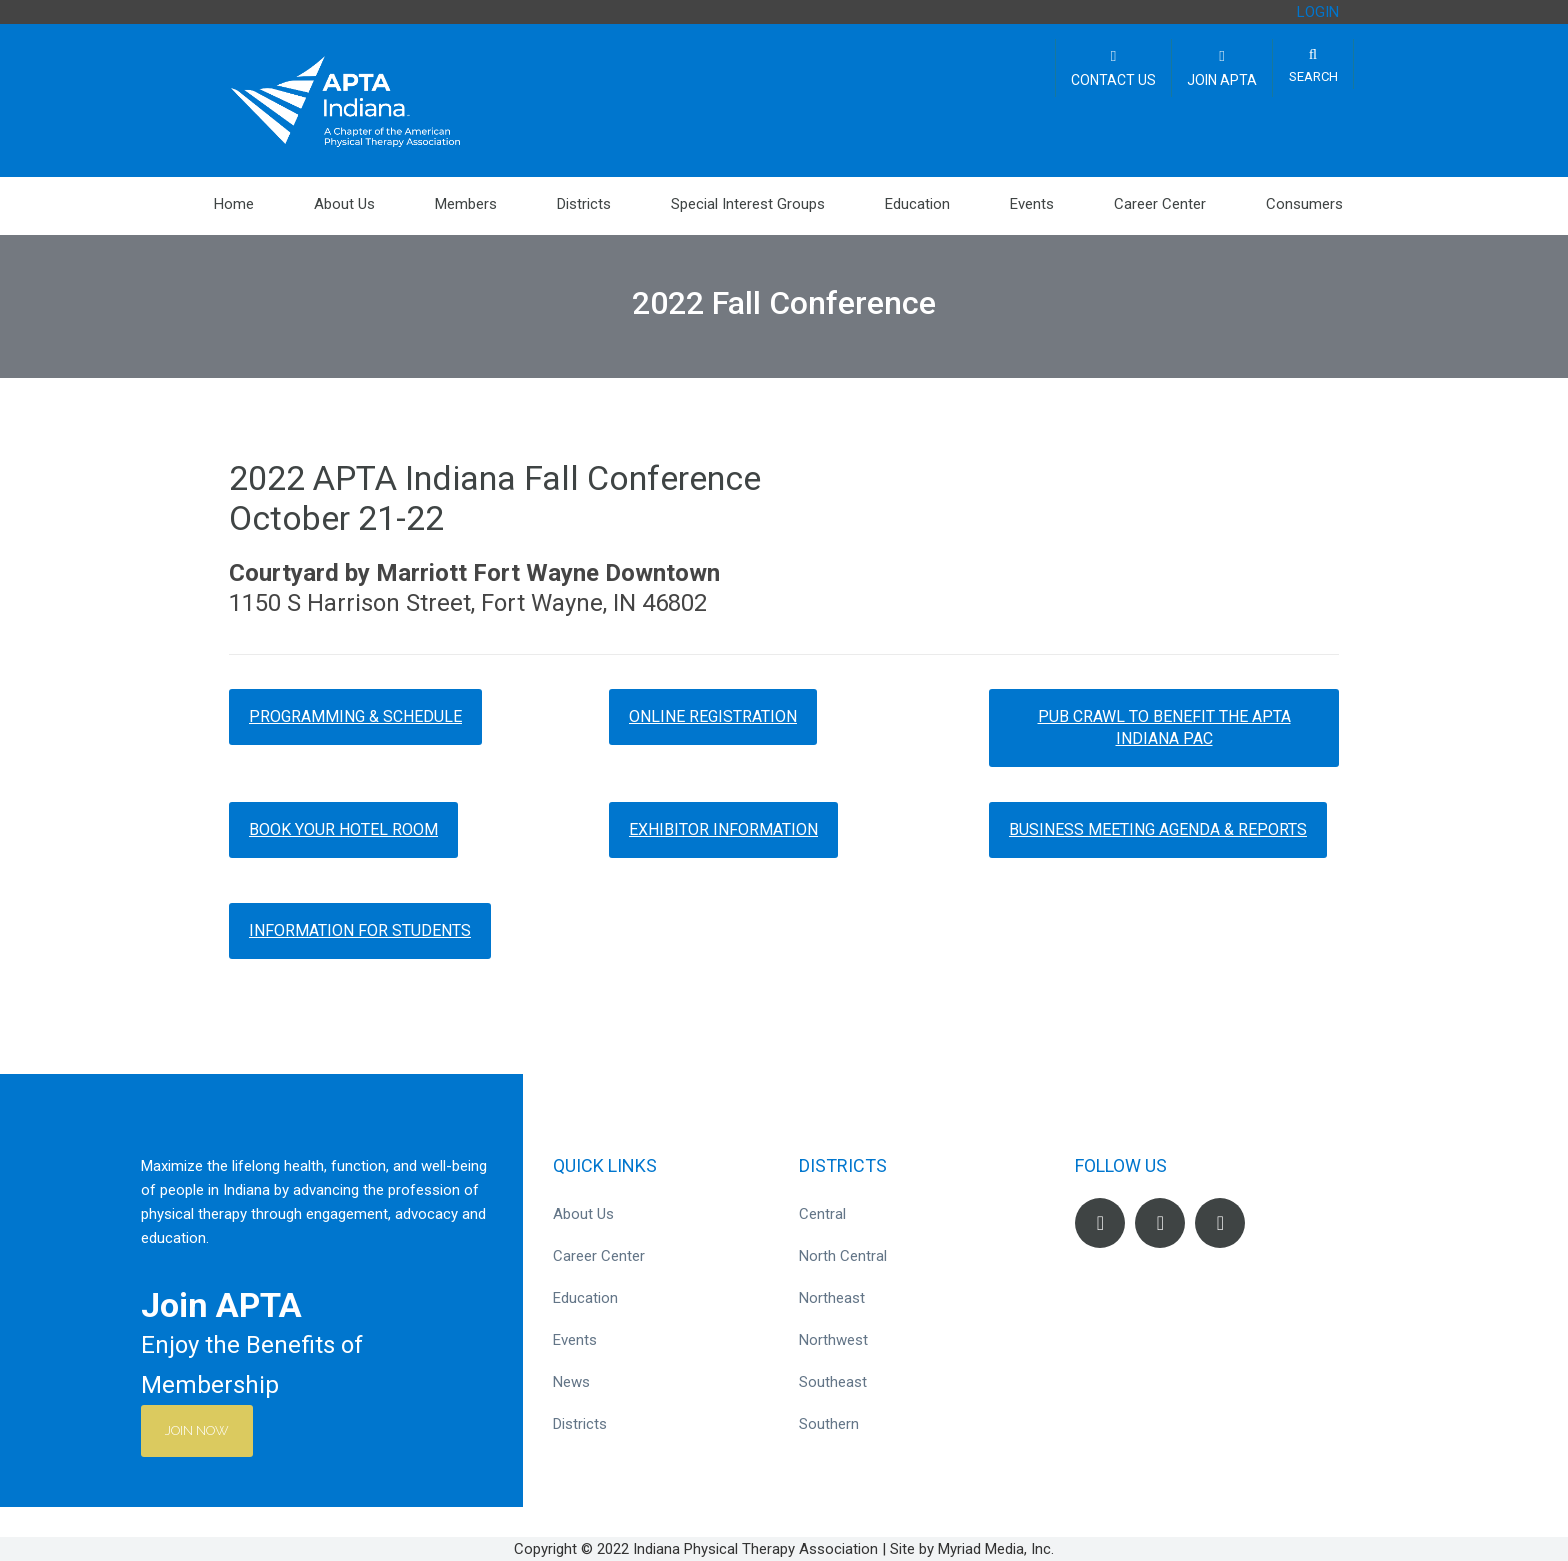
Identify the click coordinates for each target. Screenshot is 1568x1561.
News (571, 1382)
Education (917, 204)
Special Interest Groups (748, 204)
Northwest (833, 1340)
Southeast (833, 1382)
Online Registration (713, 716)
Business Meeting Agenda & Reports (1158, 829)
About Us (344, 204)
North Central (843, 1256)
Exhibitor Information (723, 829)
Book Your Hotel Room (343, 829)
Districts (584, 204)
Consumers (1304, 204)
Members (466, 204)
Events (1032, 204)
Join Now (203, 1430)
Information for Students (360, 930)
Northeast (832, 1298)
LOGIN (1318, 12)
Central (822, 1214)
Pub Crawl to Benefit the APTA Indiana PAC (1164, 727)
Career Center (1160, 204)
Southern (829, 1424)
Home (234, 204)
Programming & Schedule (355, 716)
